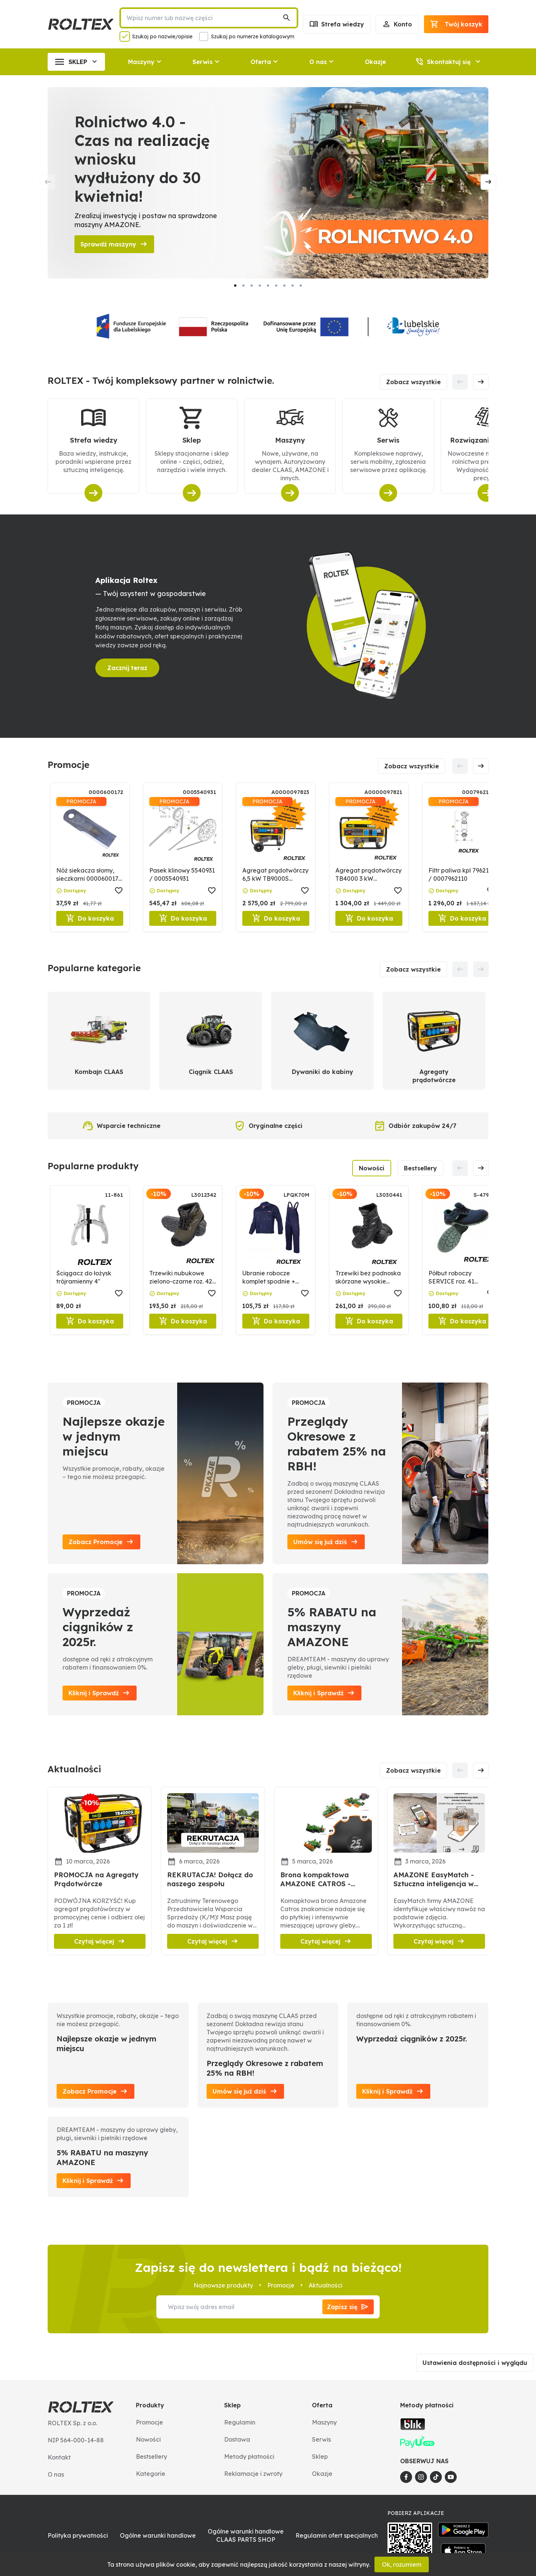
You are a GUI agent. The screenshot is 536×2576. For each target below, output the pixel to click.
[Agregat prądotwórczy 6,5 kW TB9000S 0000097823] (275, 836)
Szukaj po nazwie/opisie (162, 36)
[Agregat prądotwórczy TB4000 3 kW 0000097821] (368, 836)
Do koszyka (90, 918)
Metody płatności (249, 2456)
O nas (56, 2474)
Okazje (375, 62)
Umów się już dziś (245, 2091)
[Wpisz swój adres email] (239, 2307)
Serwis (321, 2439)
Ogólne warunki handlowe (158, 2535)
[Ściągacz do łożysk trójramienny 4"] (89, 1238)
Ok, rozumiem (401, 2564)
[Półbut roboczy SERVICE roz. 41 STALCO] (461, 1238)
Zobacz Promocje (95, 2091)
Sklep (320, 2456)
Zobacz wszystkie (413, 382)
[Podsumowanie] (456, 24)
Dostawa (237, 2439)
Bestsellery (420, 1168)
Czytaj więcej (100, 1941)
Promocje (149, 2422)
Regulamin (239, 2422)
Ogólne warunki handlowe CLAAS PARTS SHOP (246, 2535)
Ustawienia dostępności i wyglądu (474, 2362)
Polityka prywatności (78, 2535)
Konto (397, 24)
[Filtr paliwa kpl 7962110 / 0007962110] (461, 836)
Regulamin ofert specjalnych (337, 2535)
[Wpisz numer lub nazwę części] (203, 18)
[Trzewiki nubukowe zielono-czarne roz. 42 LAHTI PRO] (182, 1238)
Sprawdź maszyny (114, 244)
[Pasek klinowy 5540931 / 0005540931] (182, 836)
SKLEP (76, 62)
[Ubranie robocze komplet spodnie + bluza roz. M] (275, 1238)
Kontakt (59, 2457)
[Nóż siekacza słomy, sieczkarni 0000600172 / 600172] (89, 836)
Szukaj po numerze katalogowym (252, 36)
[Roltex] (81, 24)
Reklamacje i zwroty (253, 2473)
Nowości (372, 1168)
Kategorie (150, 2473)
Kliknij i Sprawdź (393, 2091)
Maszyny (324, 2422)
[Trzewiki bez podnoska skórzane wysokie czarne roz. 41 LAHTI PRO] (368, 1238)
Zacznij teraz (127, 668)
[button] (434, 24)
